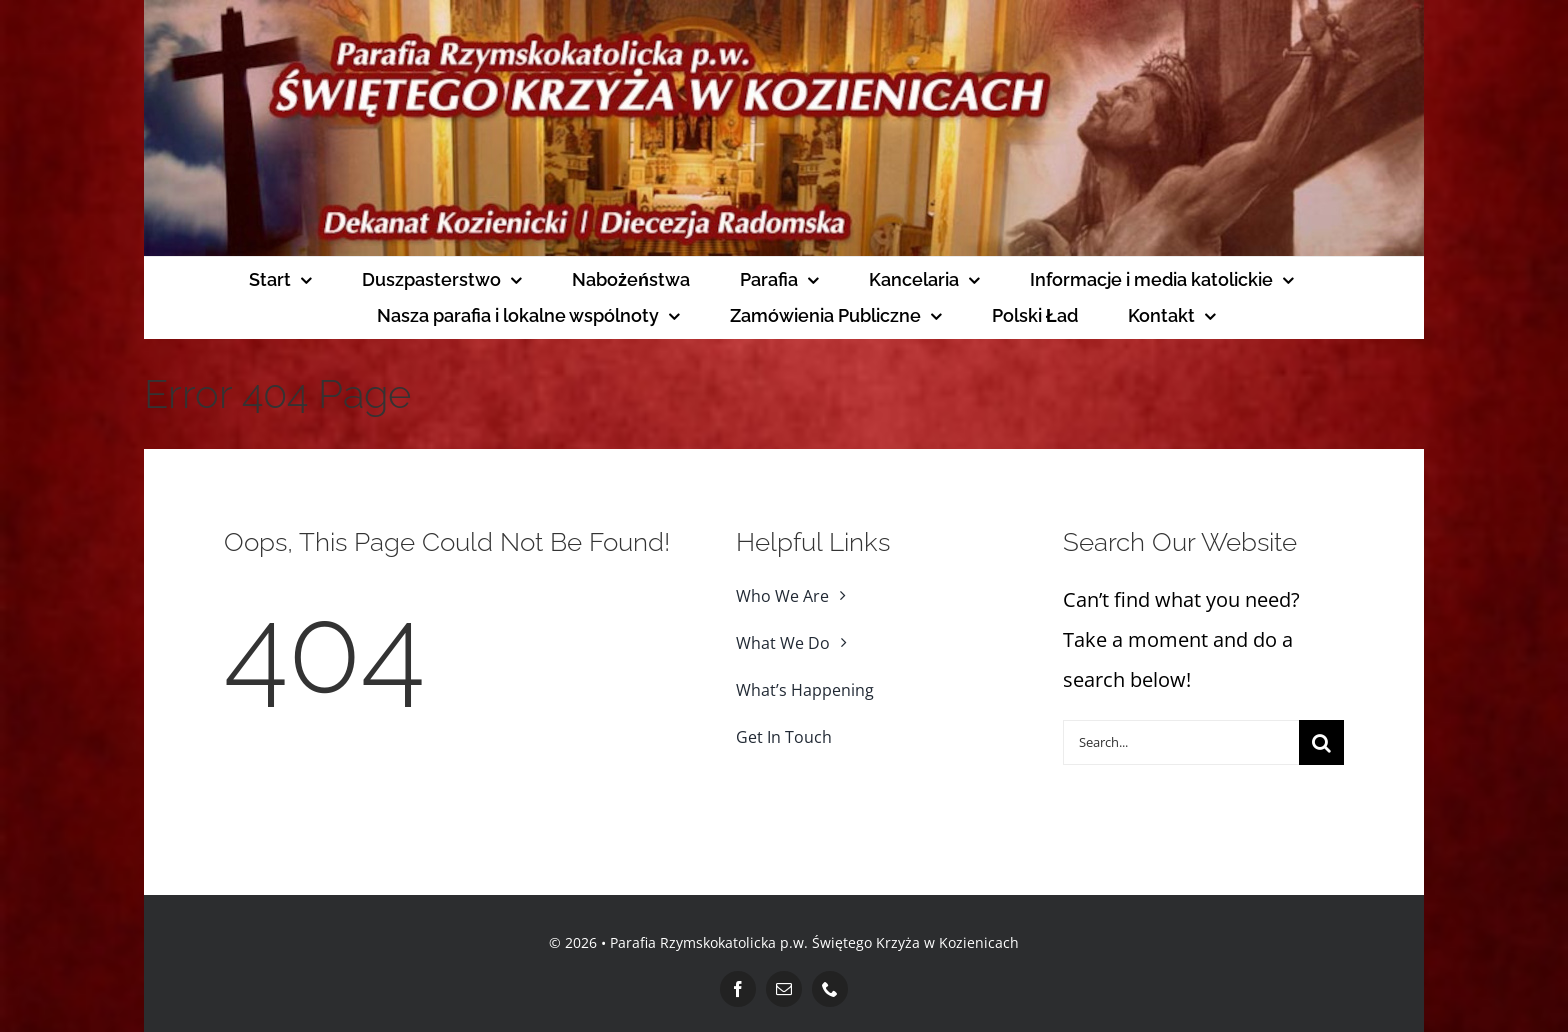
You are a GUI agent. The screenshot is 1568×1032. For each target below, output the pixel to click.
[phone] (830, 989)
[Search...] (1181, 742)
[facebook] (738, 989)
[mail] (784, 989)
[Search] (1321, 742)
